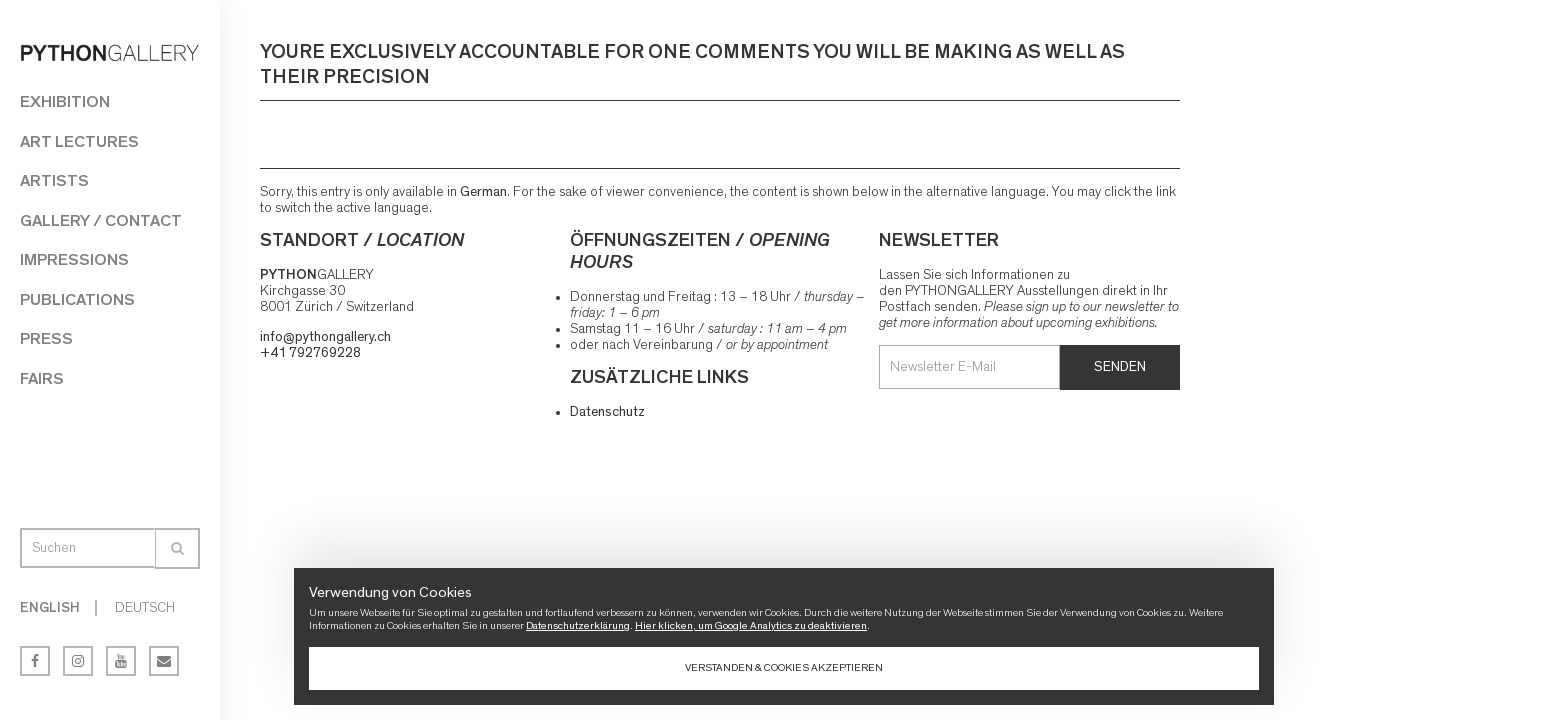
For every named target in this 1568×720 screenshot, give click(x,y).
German (483, 192)
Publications (77, 299)
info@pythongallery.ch (325, 337)
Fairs (42, 378)
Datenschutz (607, 412)
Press (46, 338)
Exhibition (65, 101)
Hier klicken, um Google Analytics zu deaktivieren (751, 625)
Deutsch (145, 608)
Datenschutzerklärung (578, 625)
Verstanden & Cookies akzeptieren (784, 667)
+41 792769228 (310, 353)
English (50, 608)
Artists (54, 180)
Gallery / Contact (101, 220)
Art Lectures (79, 141)
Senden (1120, 367)
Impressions (74, 259)
